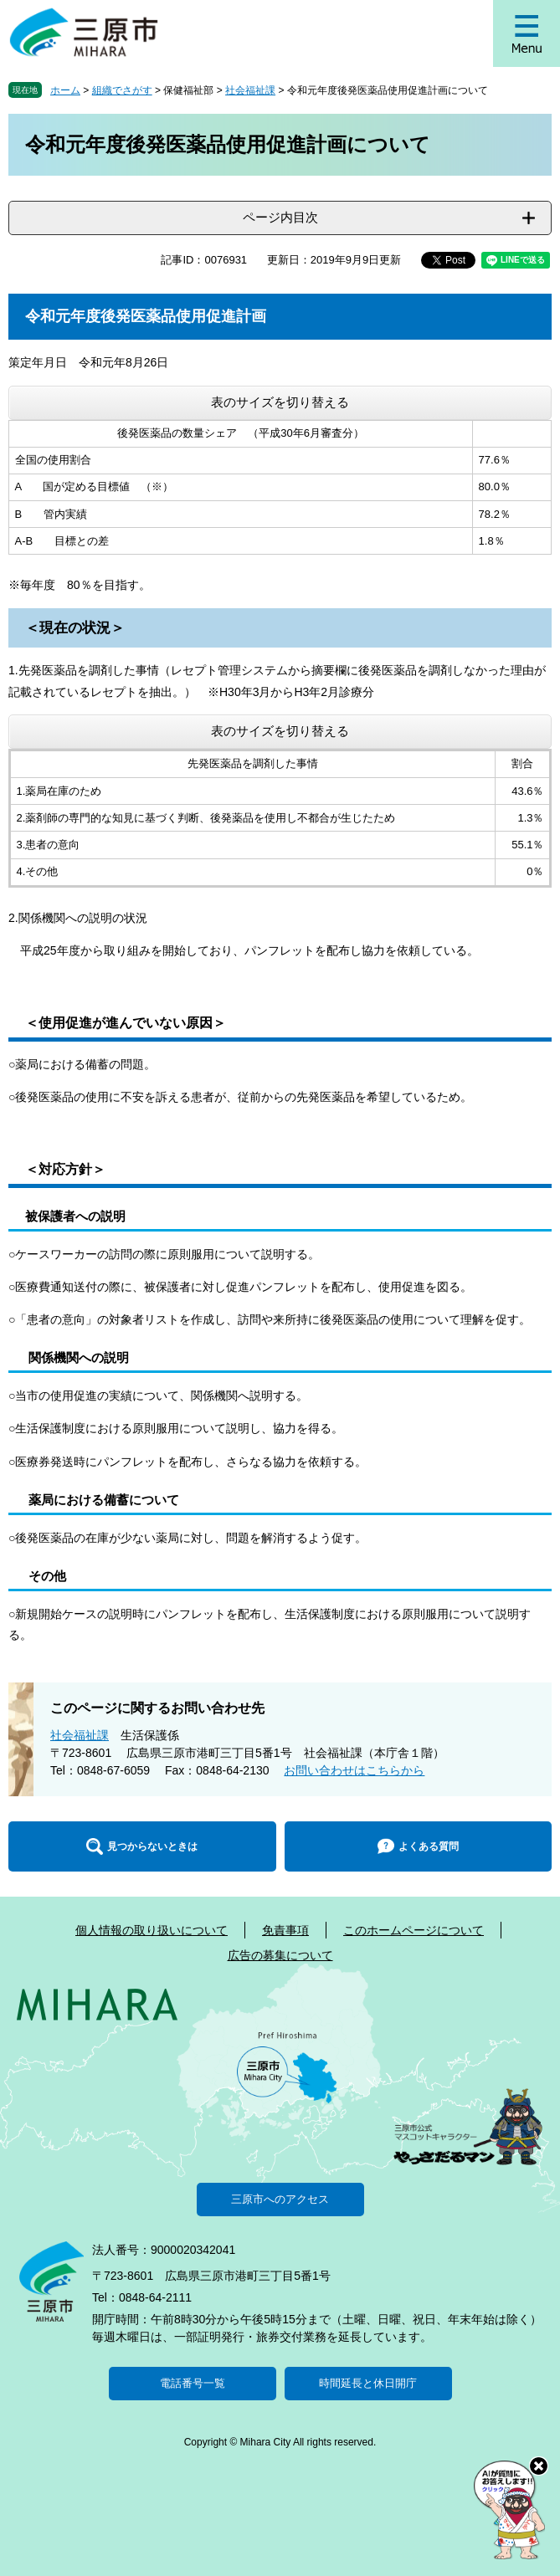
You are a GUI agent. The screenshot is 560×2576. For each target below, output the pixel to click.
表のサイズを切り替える (280, 402)
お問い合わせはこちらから (354, 1770)
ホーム (65, 90)
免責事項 (285, 1930)
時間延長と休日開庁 (368, 2383)
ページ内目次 (280, 217)
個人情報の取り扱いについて (151, 1930)
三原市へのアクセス (280, 2199)
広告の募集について (280, 1955)
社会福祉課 (250, 90)
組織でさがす (122, 90)
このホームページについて (413, 1930)
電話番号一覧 (192, 2383)
